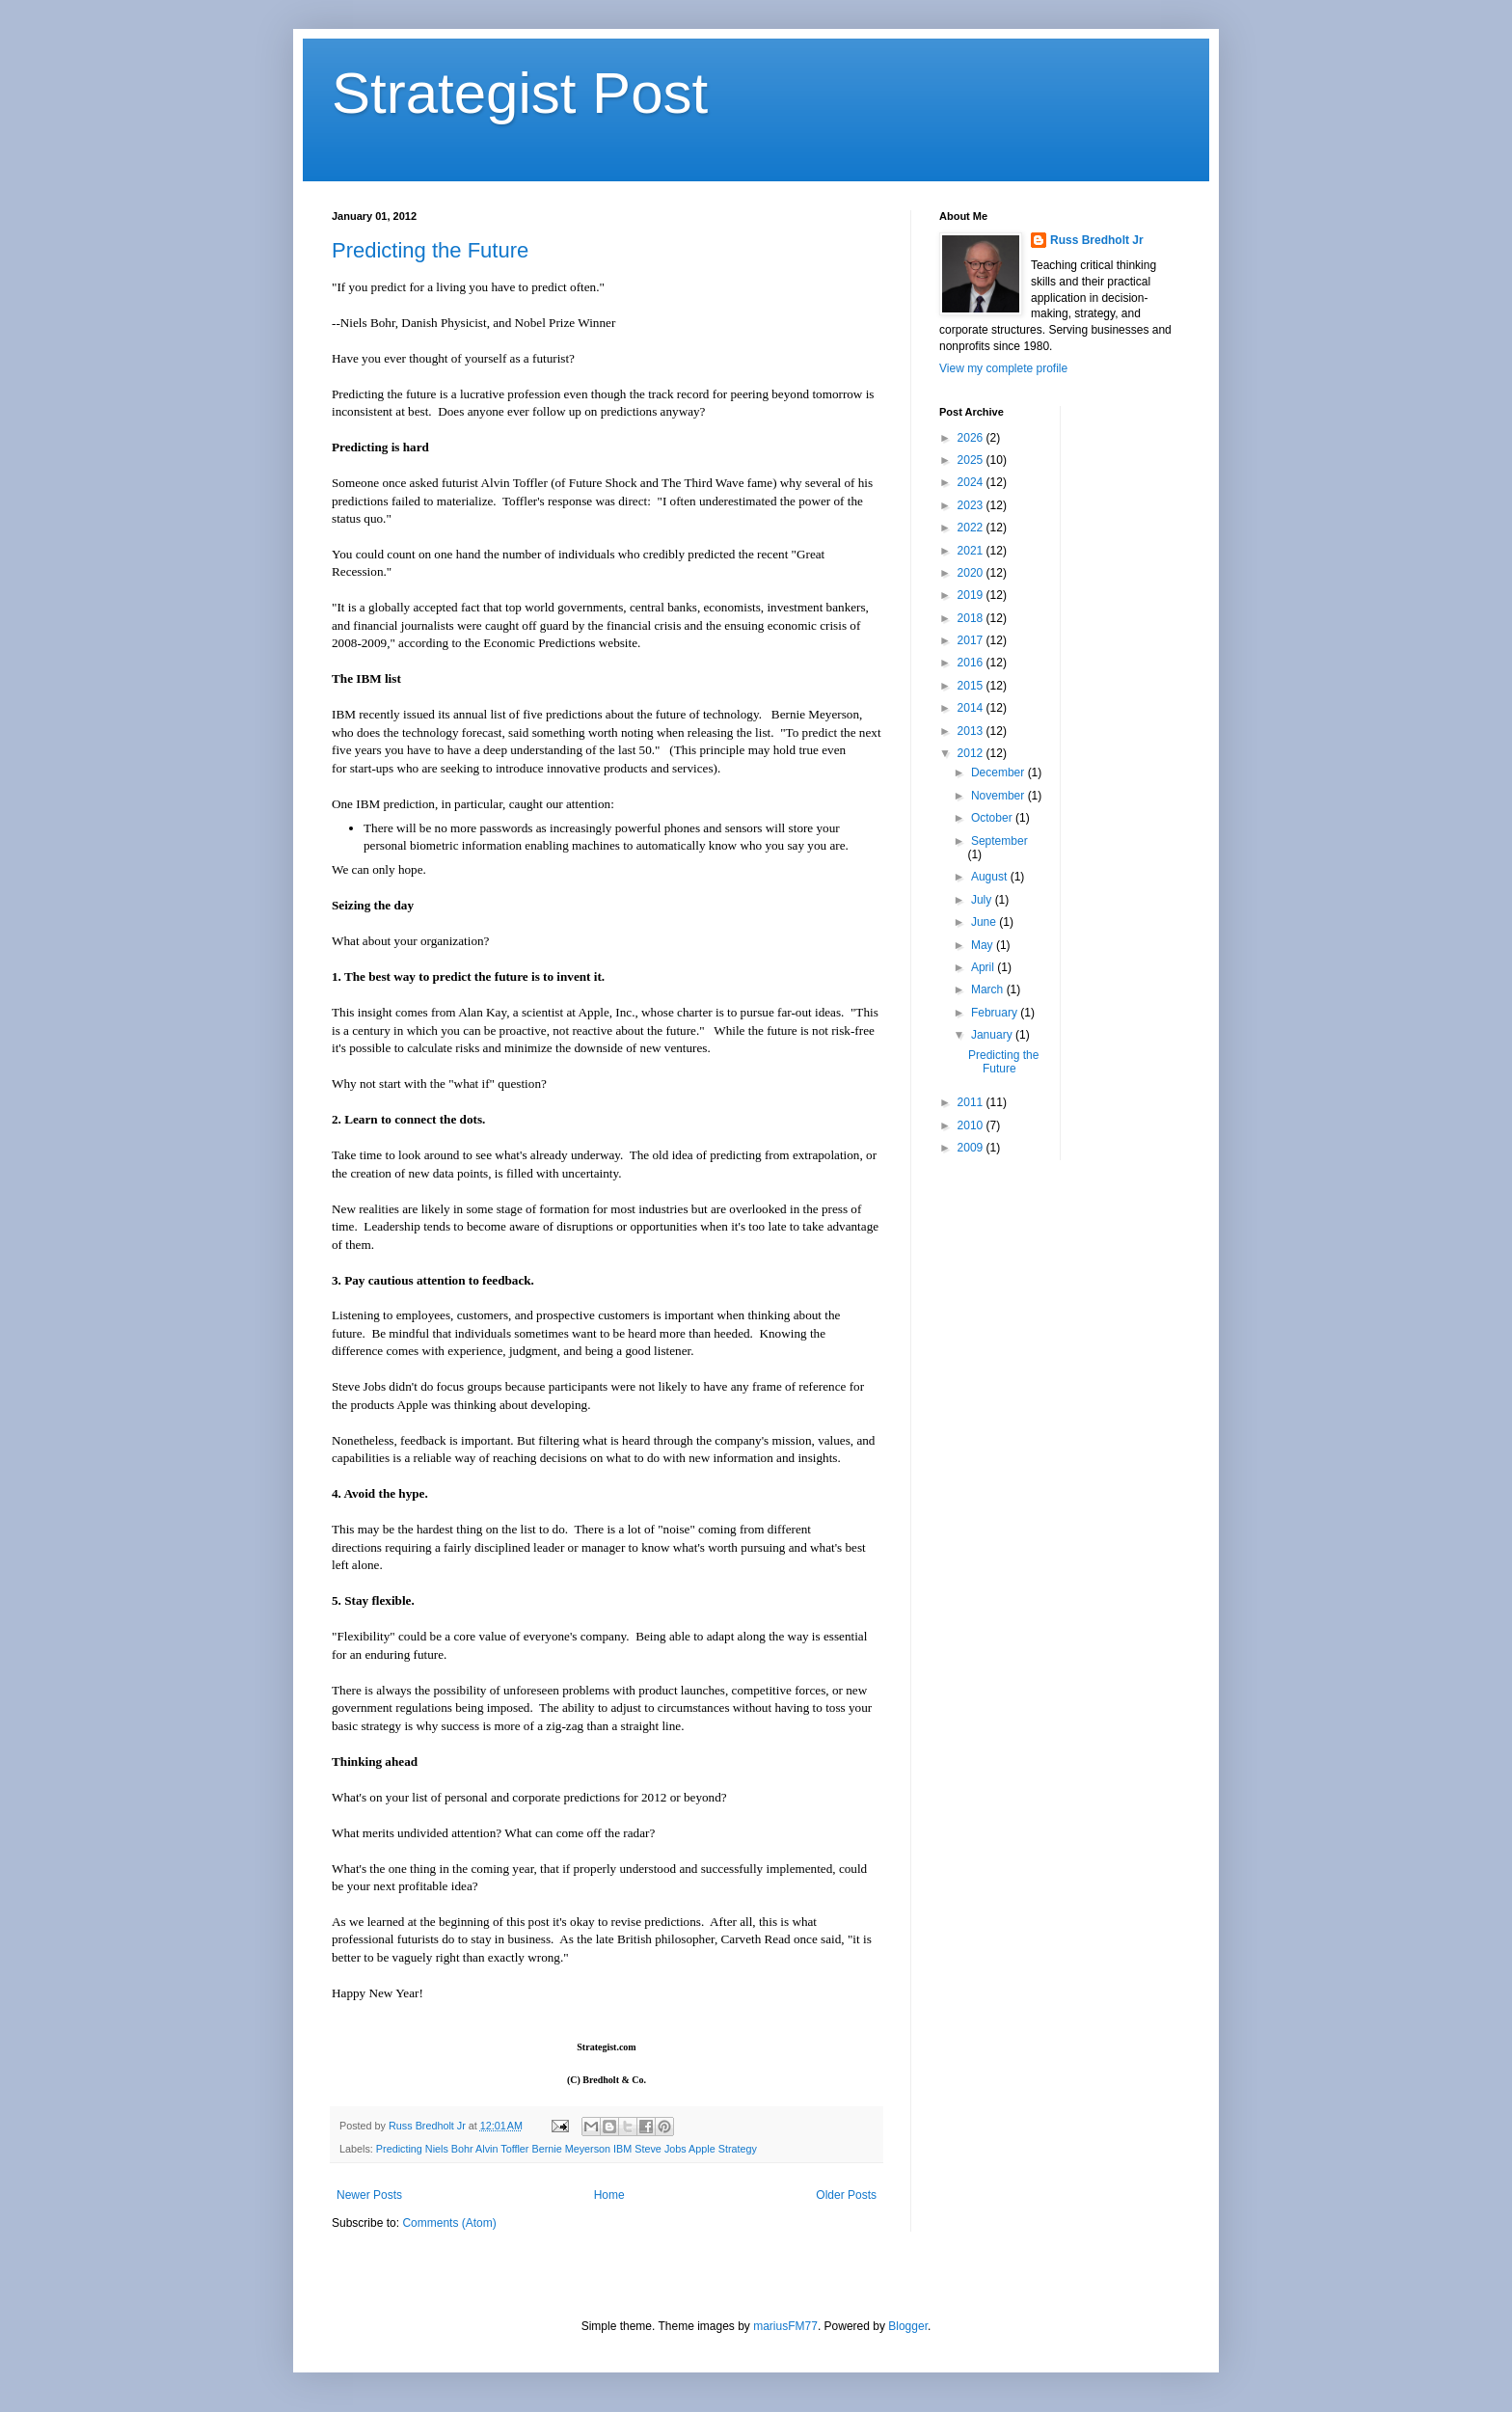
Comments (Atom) (449, 2223)
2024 (972, 482)
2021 (972, 550)
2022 (972, 527)
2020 (972, 573)
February (995, 1012)
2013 (972, 731)
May (983, 945)
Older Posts (846, 2195)
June (985, 922)
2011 (972, 1102)
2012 (972, 753)
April (984, 967)
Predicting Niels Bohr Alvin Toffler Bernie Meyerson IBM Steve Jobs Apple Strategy (566, 2149)
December (999, 772)
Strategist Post (520, 93)
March (989, 989)
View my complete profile (1003, 368)
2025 (972, 460)
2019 (972, 595)
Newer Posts (369, 2195)
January (993, 1035)
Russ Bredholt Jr (1097, 240)
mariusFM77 (785, 2326)
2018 (972, 618)
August (991, 876)
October (993, 818)
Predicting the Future (430, 250)
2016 (972, 662)
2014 (972, 708)
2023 (972, 505)
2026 (972, 438)
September (999, 841)
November (999, 795)
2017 (972, 640)
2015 (972, 685)
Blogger (908, 2326)
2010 (972, 1125)
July (983, 900)
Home (609, 2195)
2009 (972, 1147)
